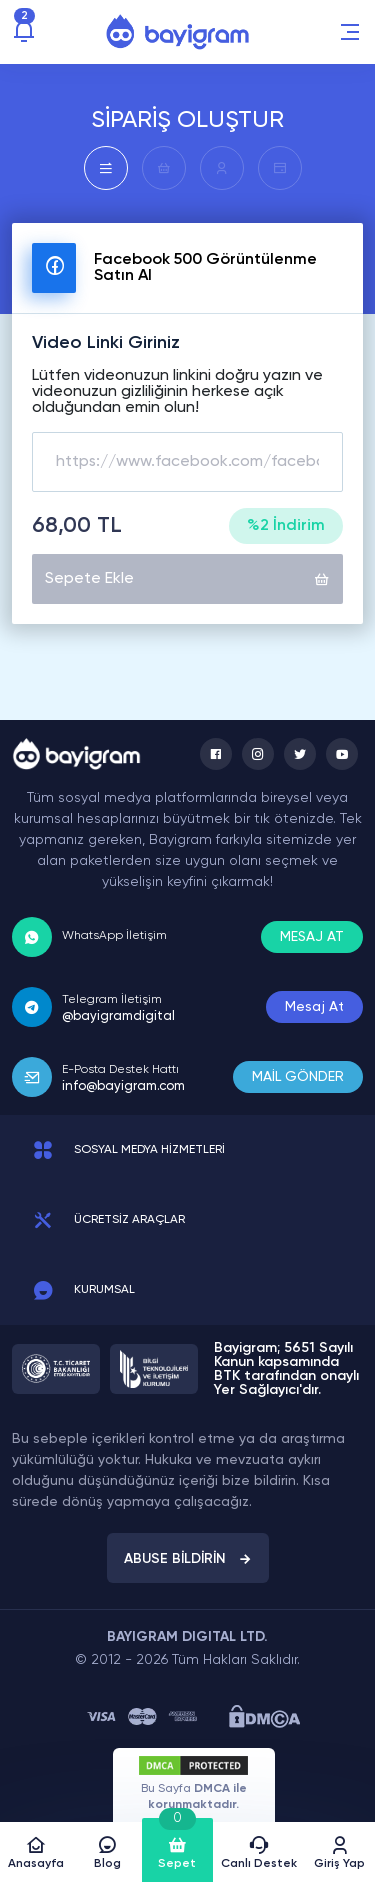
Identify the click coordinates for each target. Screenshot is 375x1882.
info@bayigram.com (123, 1086)
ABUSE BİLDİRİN (188, 1559)
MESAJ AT (312, 937)
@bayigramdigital (118, 1016)
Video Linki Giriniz (106, 343)
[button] (350, 32)
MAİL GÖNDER (298, 1077)
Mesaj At (314, 1007)
